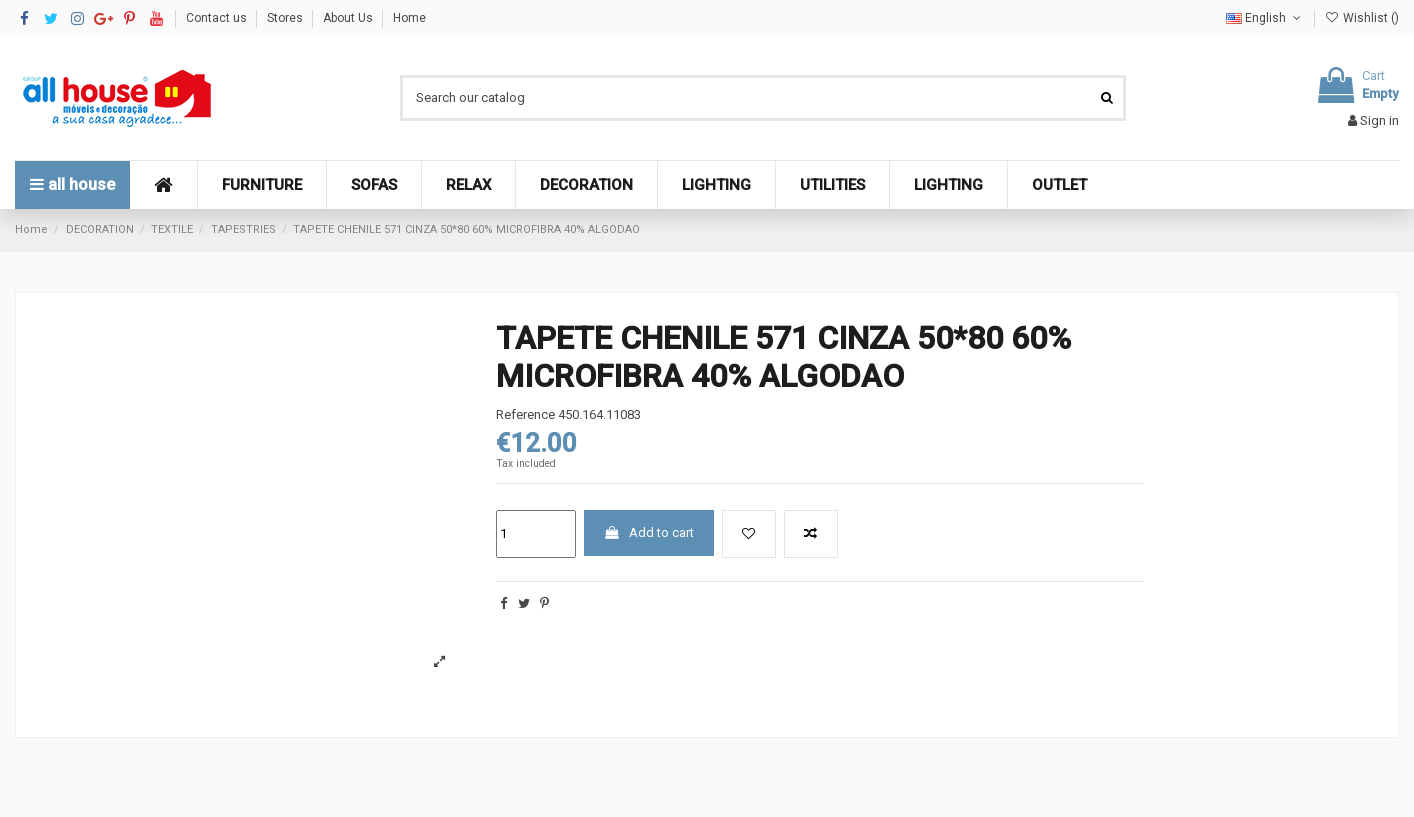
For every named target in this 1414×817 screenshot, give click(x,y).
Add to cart (648, 532)
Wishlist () (1362, 18)
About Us (349, 18)
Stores (286, 18)
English (1265, 18)
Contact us (218, 18)
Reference (525, 414)
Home (409, 18)
